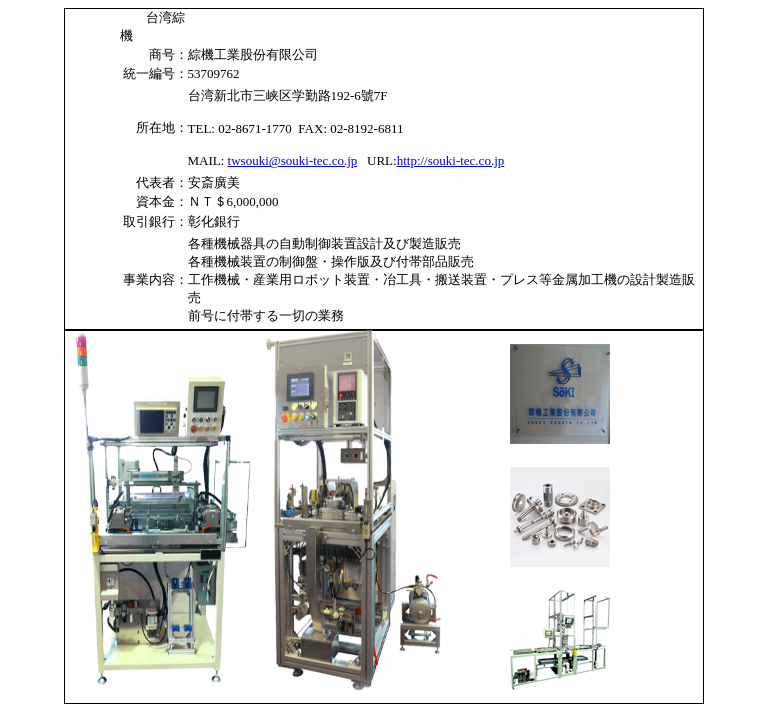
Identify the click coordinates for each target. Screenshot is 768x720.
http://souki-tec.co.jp (451, 160)
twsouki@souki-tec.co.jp (293, 160)
